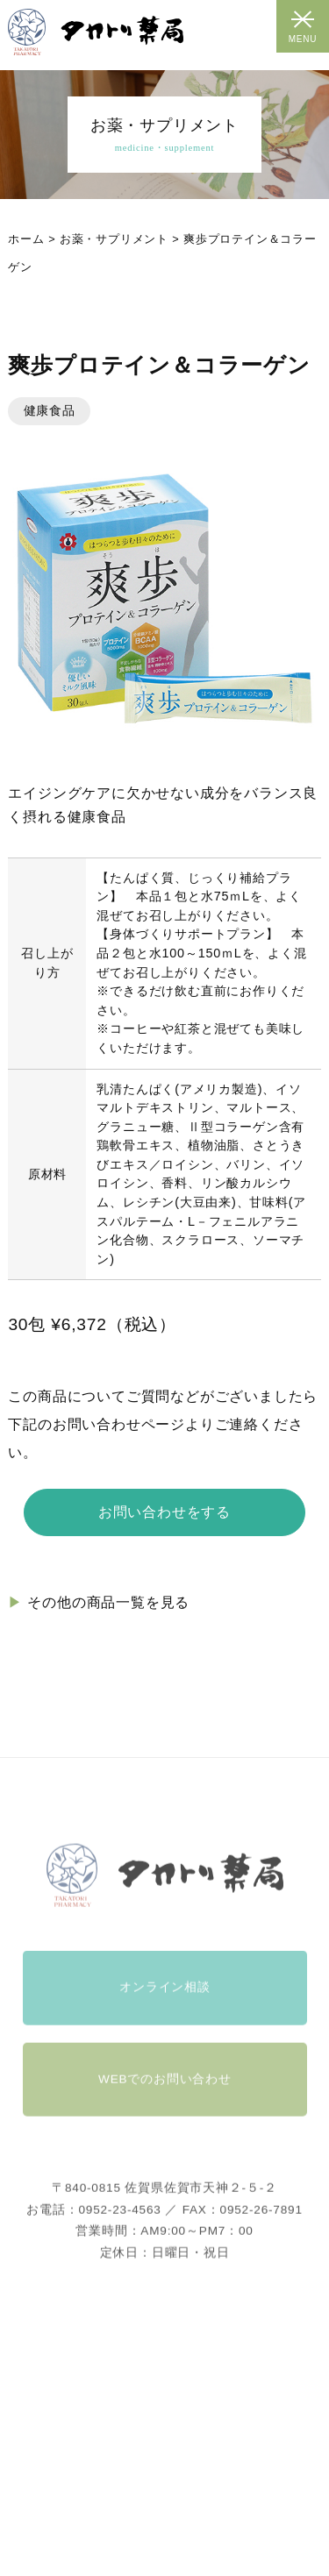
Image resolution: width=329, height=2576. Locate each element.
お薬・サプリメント (114, 239)
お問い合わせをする (164, 1512)
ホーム (26, 239)
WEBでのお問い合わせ (165, 2099)
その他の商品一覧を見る (108, 1602)
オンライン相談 (165, 2007)
